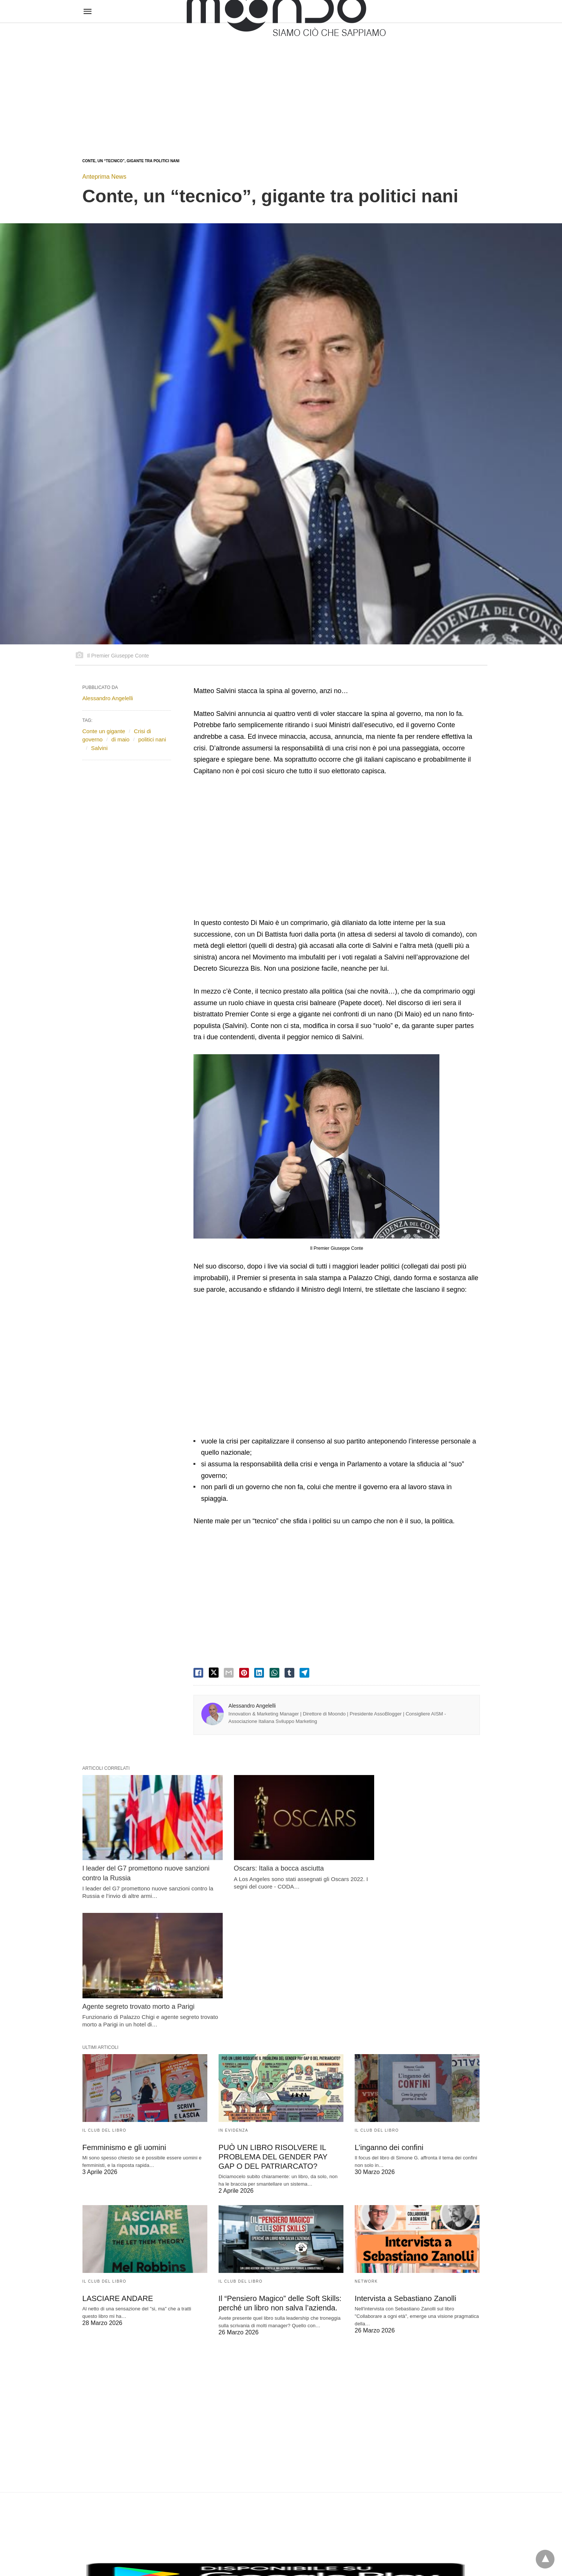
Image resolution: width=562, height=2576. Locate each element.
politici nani (152, 739)
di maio (120, 739)
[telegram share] (304, 1673)
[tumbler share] (289, 1673)
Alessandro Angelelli (252, 1706)
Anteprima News (104, 176)
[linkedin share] (259, 1673)
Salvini (99, 748)
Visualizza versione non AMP (318, 2555)
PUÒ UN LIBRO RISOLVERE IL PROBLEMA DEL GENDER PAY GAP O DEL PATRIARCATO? (272, 2018)
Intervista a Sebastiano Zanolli (405, 2160)
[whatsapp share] (274, 1673)
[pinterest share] (244, 1673)
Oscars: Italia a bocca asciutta (264, 1859)
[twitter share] (214, 1673)
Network (366, 2143)
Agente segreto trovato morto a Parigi (411, 1859)
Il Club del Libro (104, 1992)
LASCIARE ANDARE (117, 2160)
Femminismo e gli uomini (123, 2009)
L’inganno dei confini (389, 2009)
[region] (281, 83)
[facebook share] (198, 1673)
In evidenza (233, 1992)
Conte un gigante (103, 731)
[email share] (229, 1673)
